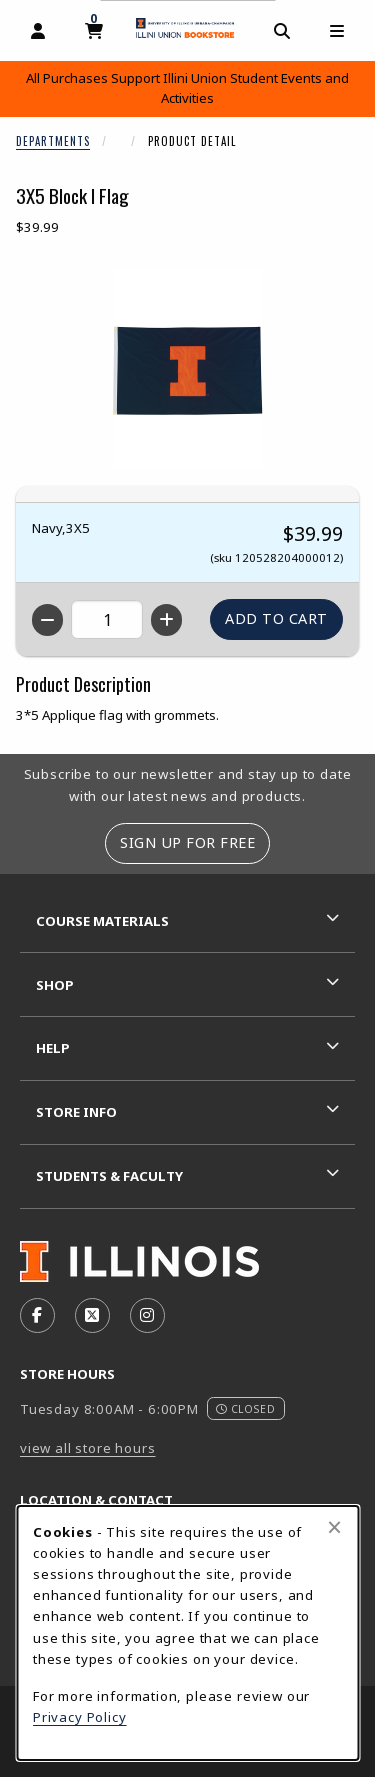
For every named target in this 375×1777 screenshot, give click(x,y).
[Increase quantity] (166, 620)
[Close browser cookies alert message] (334, 1527)
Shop (55, 985)
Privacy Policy (80, 1717)
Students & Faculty (109, 1176)
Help (53, 1048)
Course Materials (102, 921)
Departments (53, 141)
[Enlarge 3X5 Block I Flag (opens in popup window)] (188, 370)
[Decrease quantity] (47, 620)
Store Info (76, 1112)
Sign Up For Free (187, 842)
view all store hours (88, 1448)
